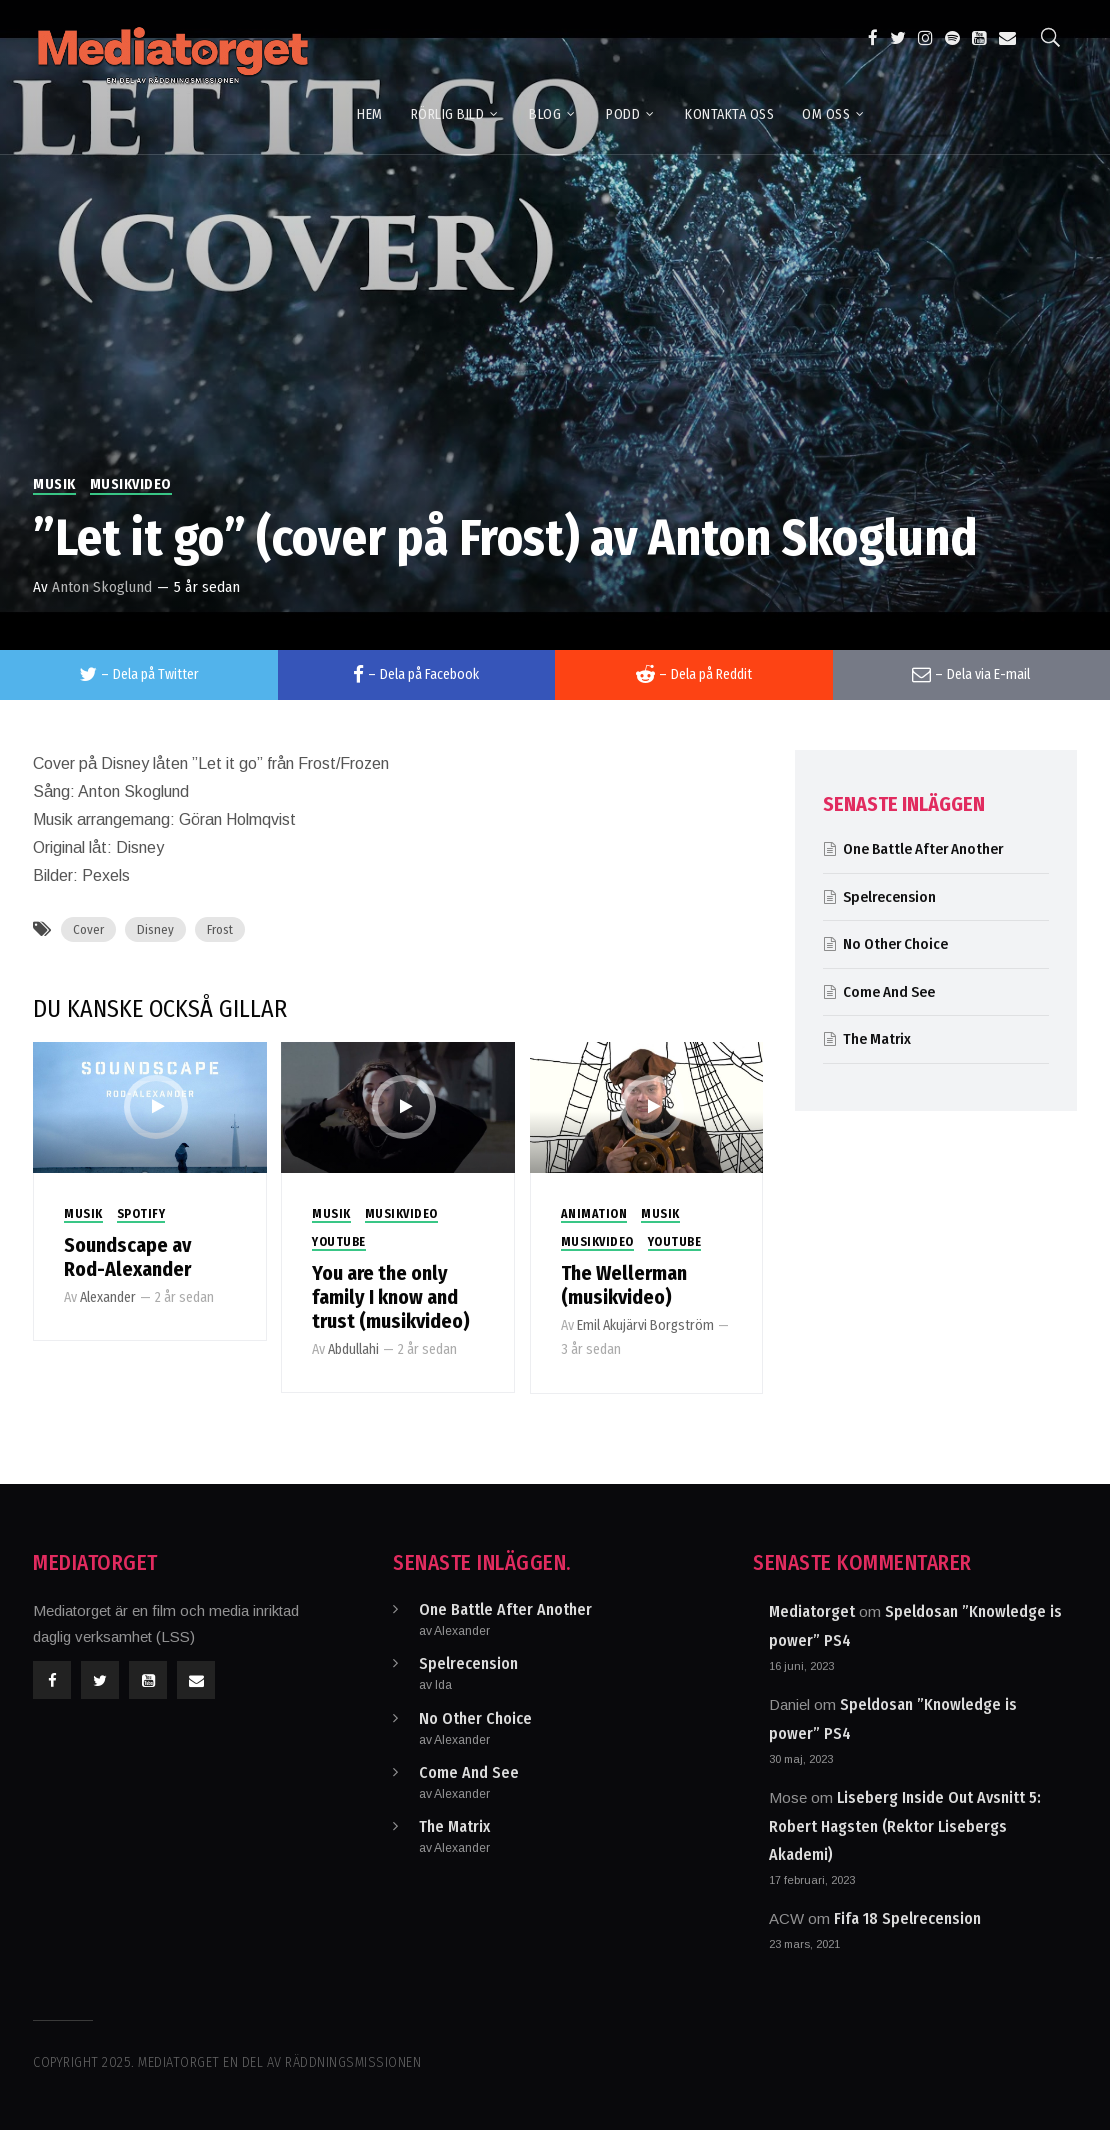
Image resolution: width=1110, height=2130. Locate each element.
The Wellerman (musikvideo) (624, 1285)
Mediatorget (812, 1611)
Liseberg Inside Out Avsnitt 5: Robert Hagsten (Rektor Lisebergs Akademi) (905, 1826)
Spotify (141, 1214)
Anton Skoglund (102, 587)
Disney (155, 929)
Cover (88, 929)
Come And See (889, 992)
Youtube (339, 1242)
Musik (54, 484)
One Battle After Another (923, 849)
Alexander (108, 1297)
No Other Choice (895, 944)
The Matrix (877, 1039)
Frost (220, 929)
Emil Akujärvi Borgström (645, 1325)
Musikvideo (131, 484)
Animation (594, 1214)
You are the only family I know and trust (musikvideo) (391, 1297)
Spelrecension (889, 897)
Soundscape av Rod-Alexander (127, 1257)
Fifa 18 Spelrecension (907, 1918)
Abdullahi (353, 1349)
